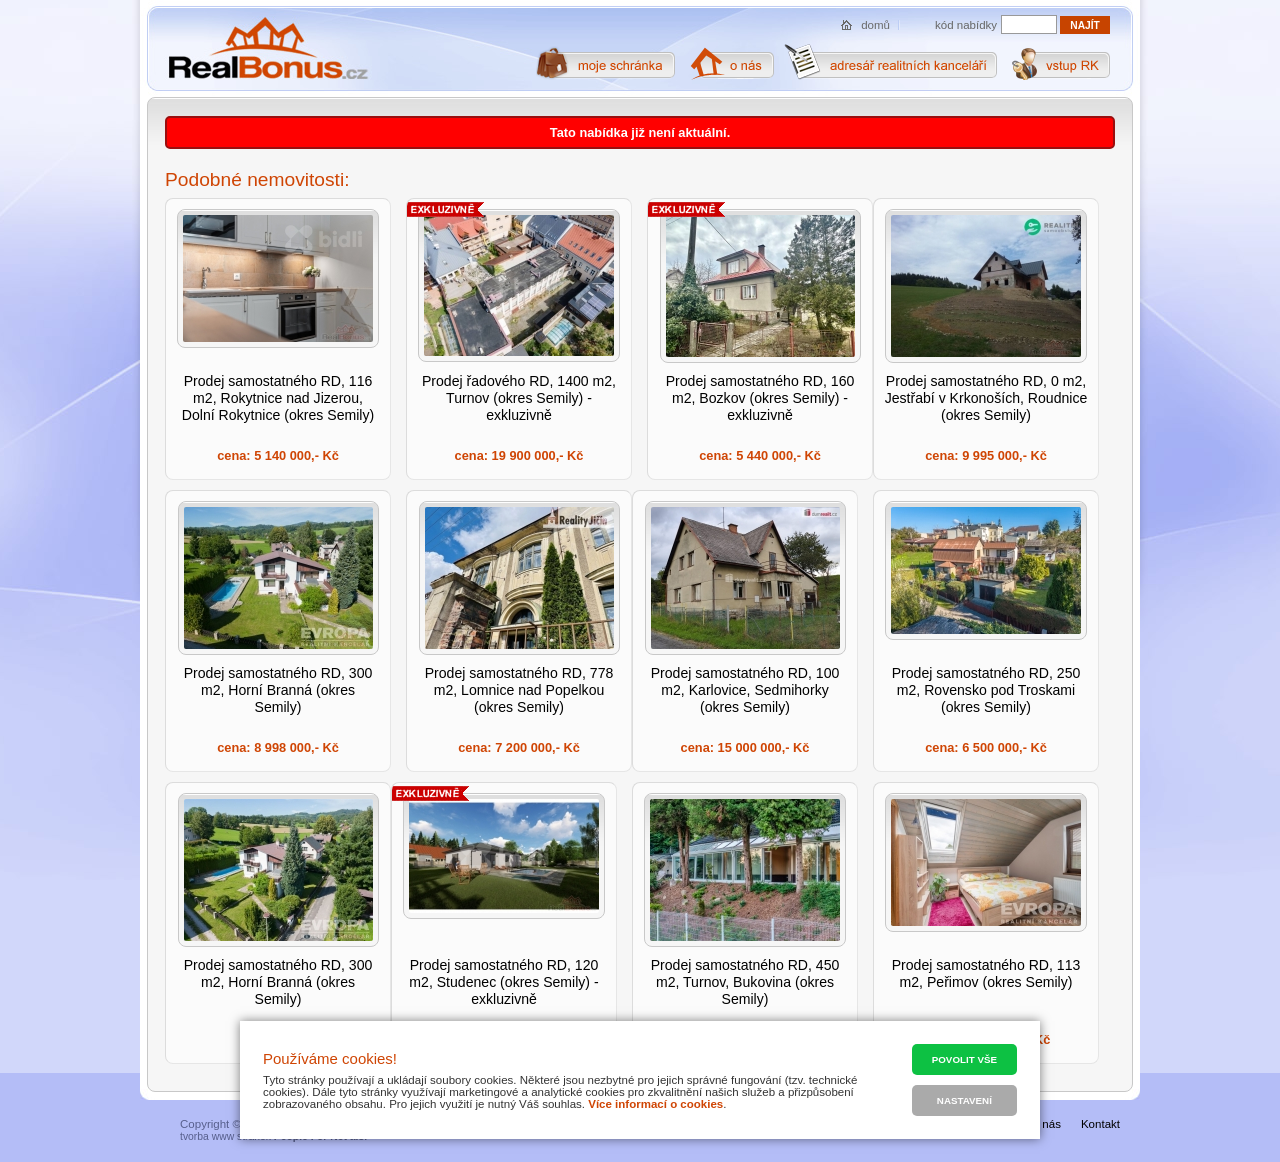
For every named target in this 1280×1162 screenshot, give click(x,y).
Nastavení (964, 1100)
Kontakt (1100, 1124)
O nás (1045, 1124)
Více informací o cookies (655, 1104)
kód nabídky (966, 25)
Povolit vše (964, 1059)
